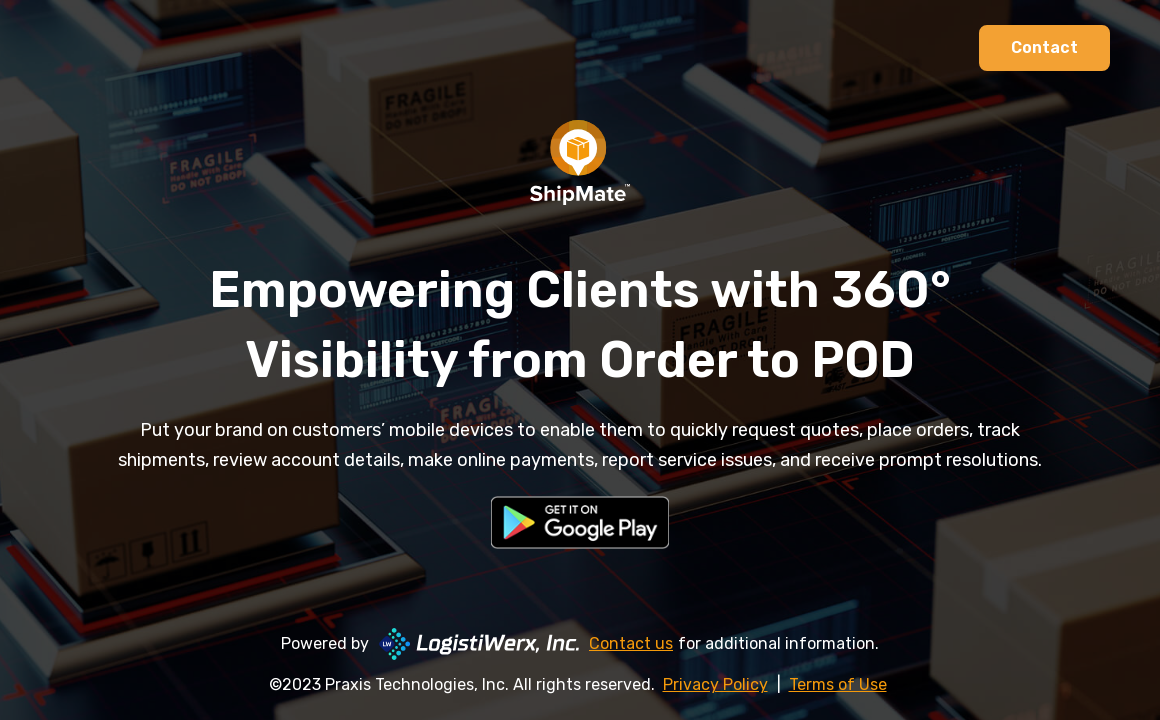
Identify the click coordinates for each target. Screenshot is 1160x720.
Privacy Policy (715, 684)
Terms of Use (838, 684)
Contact (1044, 47)
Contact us (631, 643)
